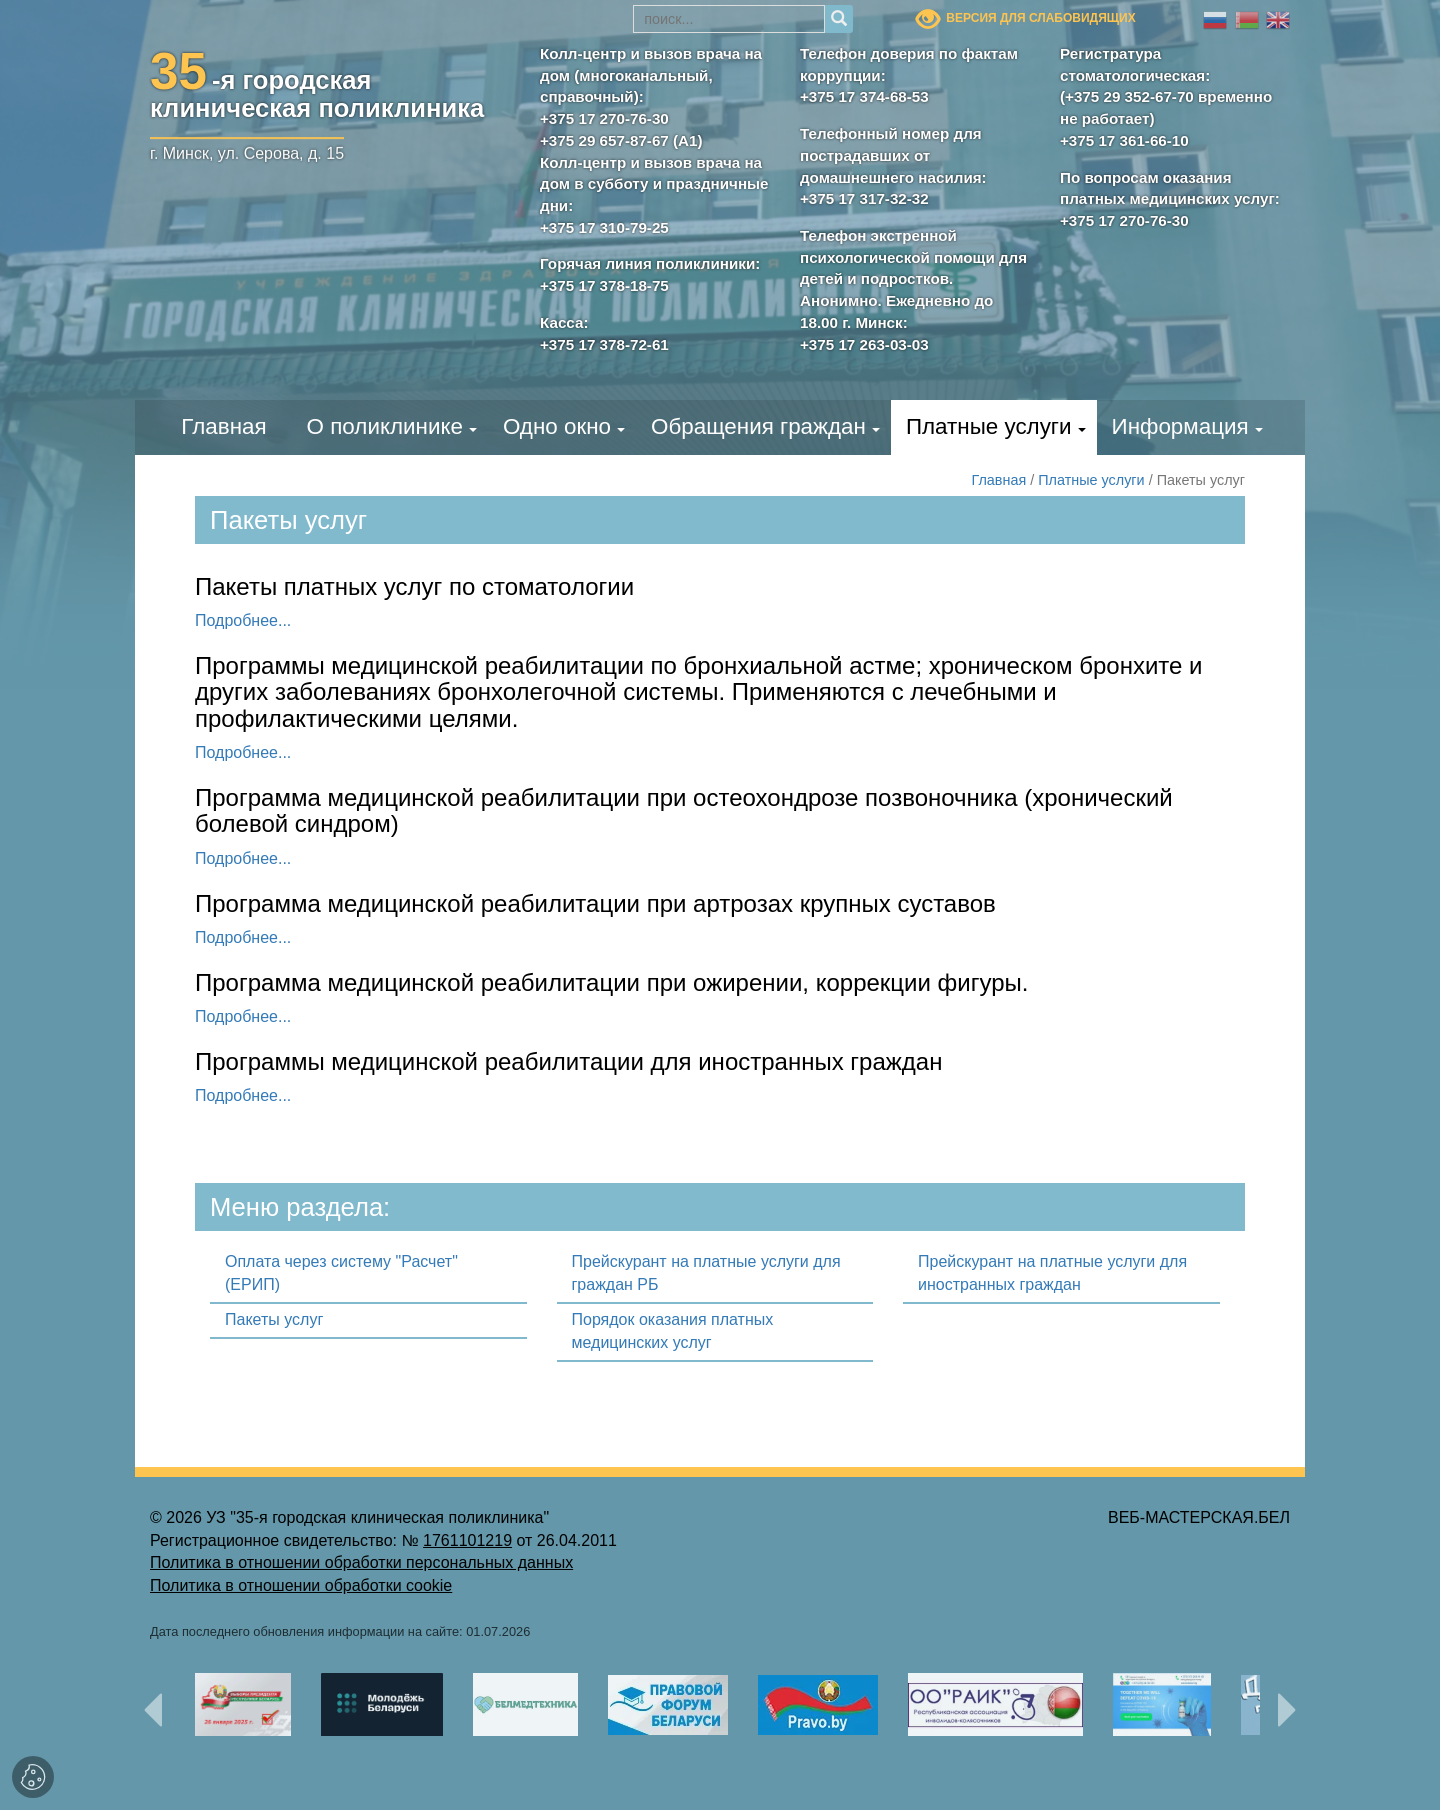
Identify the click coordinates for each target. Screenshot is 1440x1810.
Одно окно (557, 426)
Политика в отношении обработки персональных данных (361, 1562)
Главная (223, 426)
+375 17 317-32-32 (864, 198)
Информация (1180, 426)
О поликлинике (385, 426)
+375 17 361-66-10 (1124, 140)
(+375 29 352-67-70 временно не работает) (1166, 107)
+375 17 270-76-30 (604, 118)
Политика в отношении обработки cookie (301, 1585)
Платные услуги (989, 426)
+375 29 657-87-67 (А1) (621, 140)
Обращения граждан (758, 426)
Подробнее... (243, 620)
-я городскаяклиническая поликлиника (317, 90)
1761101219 (467, 1540)
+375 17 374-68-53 (864, 96)
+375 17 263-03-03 (864, 344)
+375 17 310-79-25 (604, 227)
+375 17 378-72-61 (604, 344)
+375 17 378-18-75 (604, 285)
